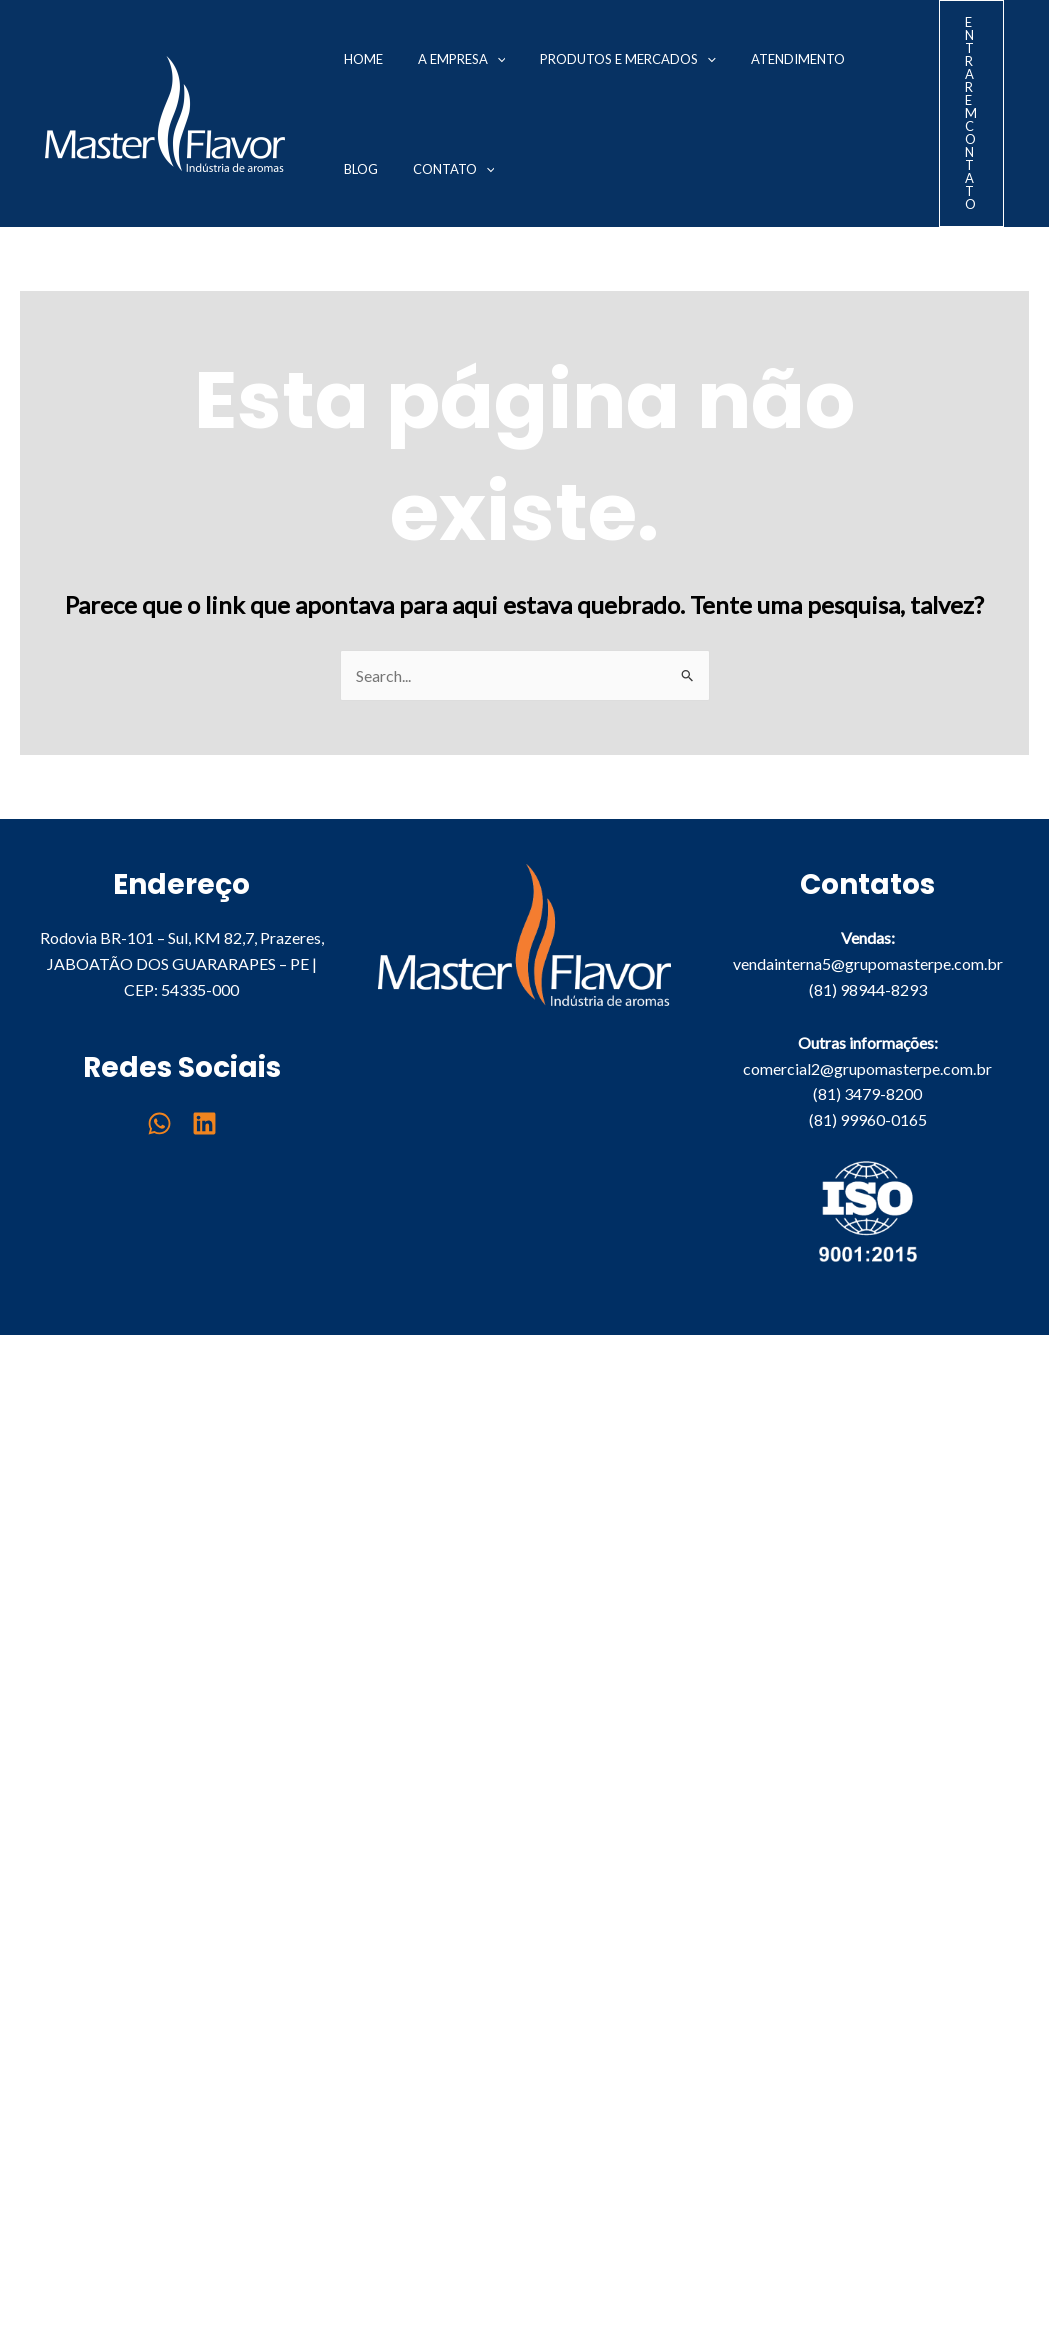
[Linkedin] (204, 1123)
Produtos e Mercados (591, 59)
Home (355, 59)
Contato (377, 169)
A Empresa (439, 59)
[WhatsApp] (159, 1123)
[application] (474, 59)
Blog (830, 59)
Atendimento (746, 59)
